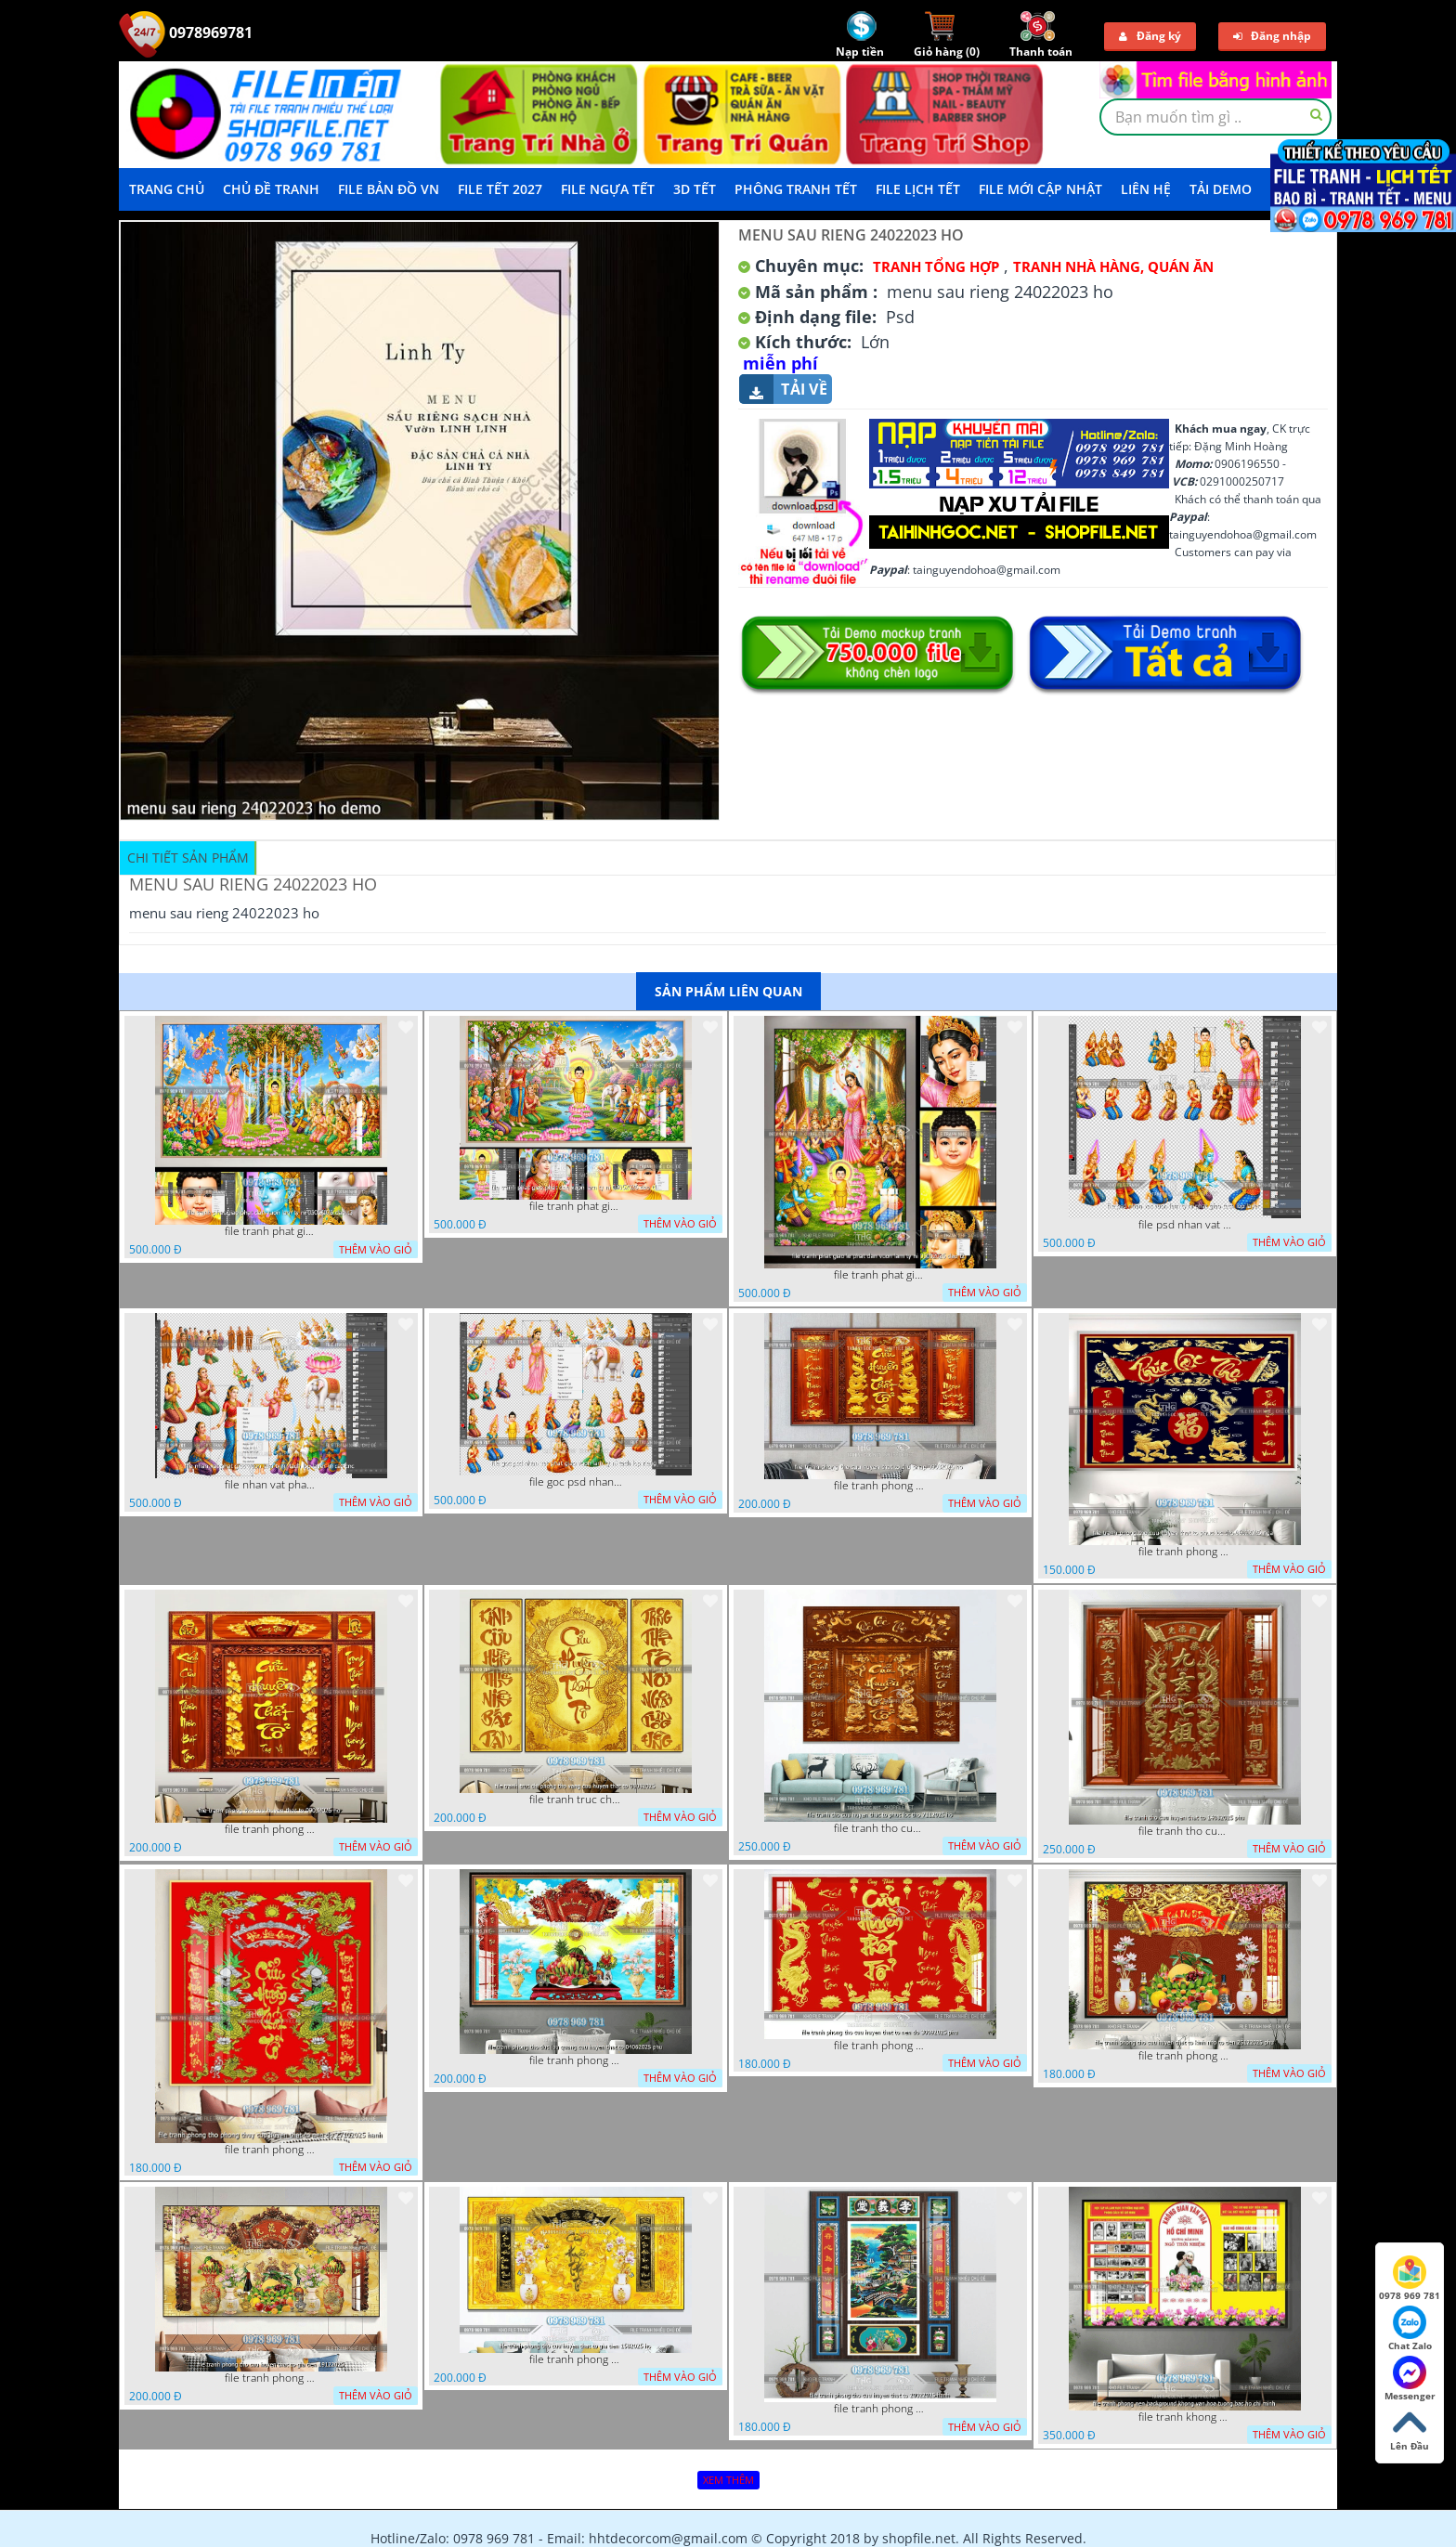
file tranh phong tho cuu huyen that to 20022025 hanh (880, 2408)
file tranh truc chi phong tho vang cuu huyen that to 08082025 (575, 1799)
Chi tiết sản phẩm (188, 857)
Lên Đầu (1409, 2429)
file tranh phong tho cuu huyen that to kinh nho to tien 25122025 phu (1184, 2055)
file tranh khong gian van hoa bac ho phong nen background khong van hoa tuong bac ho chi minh (1184, 2417)
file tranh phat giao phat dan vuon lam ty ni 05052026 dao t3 (271, 1231)
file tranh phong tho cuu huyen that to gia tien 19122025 (271, 2378)
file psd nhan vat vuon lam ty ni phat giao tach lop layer (1184, 1224)
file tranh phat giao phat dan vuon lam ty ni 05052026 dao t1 (575, 1206)
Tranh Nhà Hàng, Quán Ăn (1113, 266)
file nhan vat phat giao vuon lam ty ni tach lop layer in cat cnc (271, 1484)
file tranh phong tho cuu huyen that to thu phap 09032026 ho (880, 1485)
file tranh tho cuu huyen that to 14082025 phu (1184, 1831)
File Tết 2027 (500, 189)
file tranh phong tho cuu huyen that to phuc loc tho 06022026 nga (1184, 1551)
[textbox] (1215, 117)
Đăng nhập (1272, 36)
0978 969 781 (1409, 2278)
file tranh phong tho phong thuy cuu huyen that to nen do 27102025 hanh (271, 2149)
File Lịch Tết (918, 189)
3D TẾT (694, 189)
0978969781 (186, 32)
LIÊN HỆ (1146, 189)
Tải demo (1221, 189)
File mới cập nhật (1040, 189)
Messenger (1410, 2379)
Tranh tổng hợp (936, 266)
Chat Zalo (1410, 2329)
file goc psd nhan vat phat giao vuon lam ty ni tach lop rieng (575, 1481)
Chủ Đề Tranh (271, 189)
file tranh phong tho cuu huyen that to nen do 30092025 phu (880, 2045)
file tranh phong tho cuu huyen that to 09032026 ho (271, 1829)
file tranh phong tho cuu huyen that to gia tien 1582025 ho (575, 2359)
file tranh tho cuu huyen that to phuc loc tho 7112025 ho (880, 1828)
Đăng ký (1150, 36)
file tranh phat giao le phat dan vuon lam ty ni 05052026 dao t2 (880, 1274)
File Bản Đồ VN (388, 189)
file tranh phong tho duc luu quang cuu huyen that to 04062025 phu (575, 2060)
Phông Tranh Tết (795, 189)
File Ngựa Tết (608, 189)
